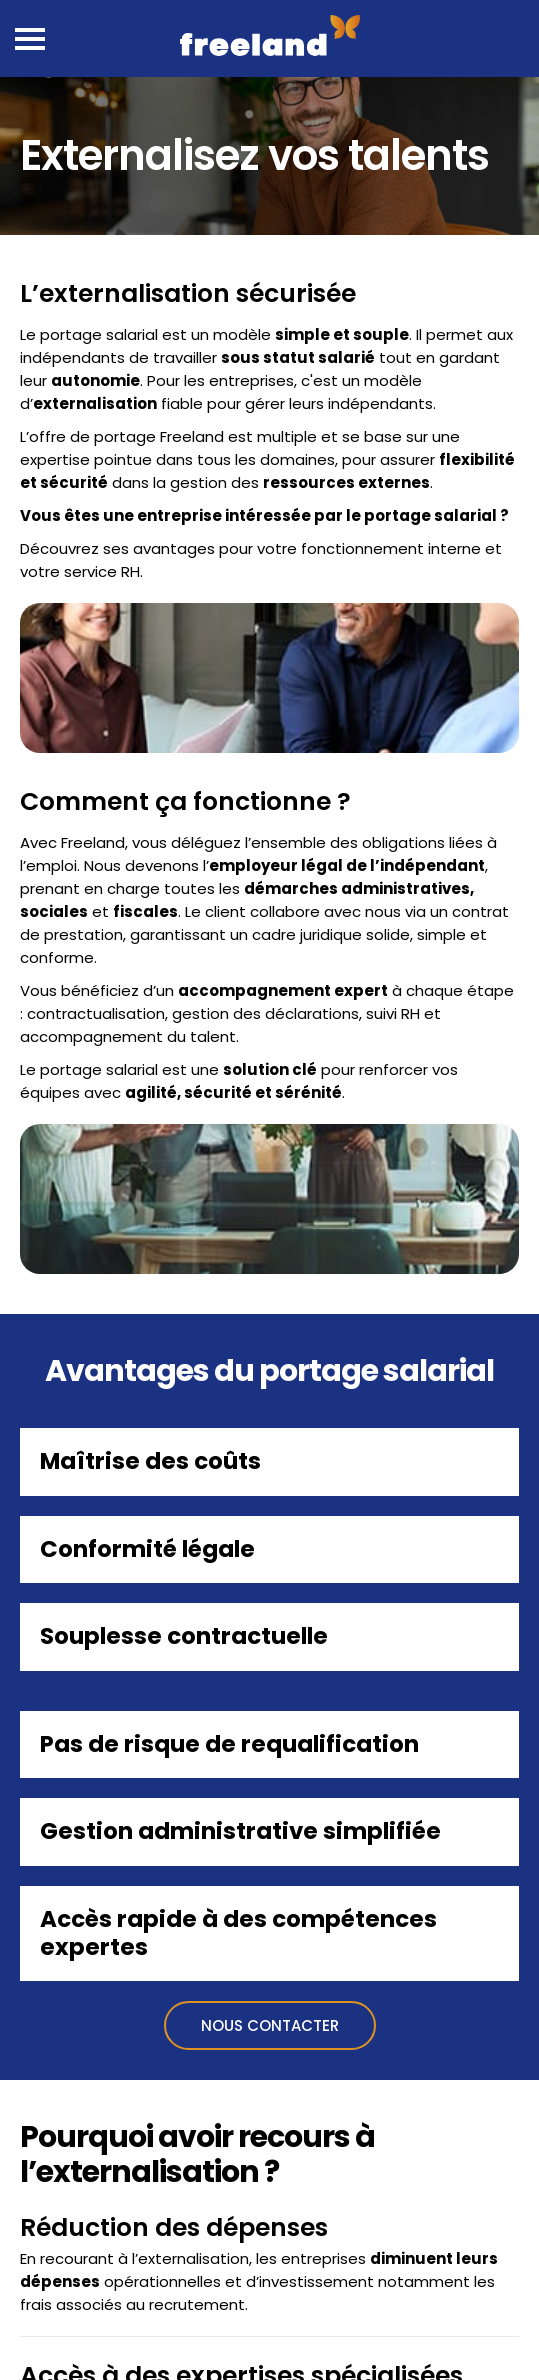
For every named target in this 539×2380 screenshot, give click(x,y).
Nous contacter (270, 2025)
